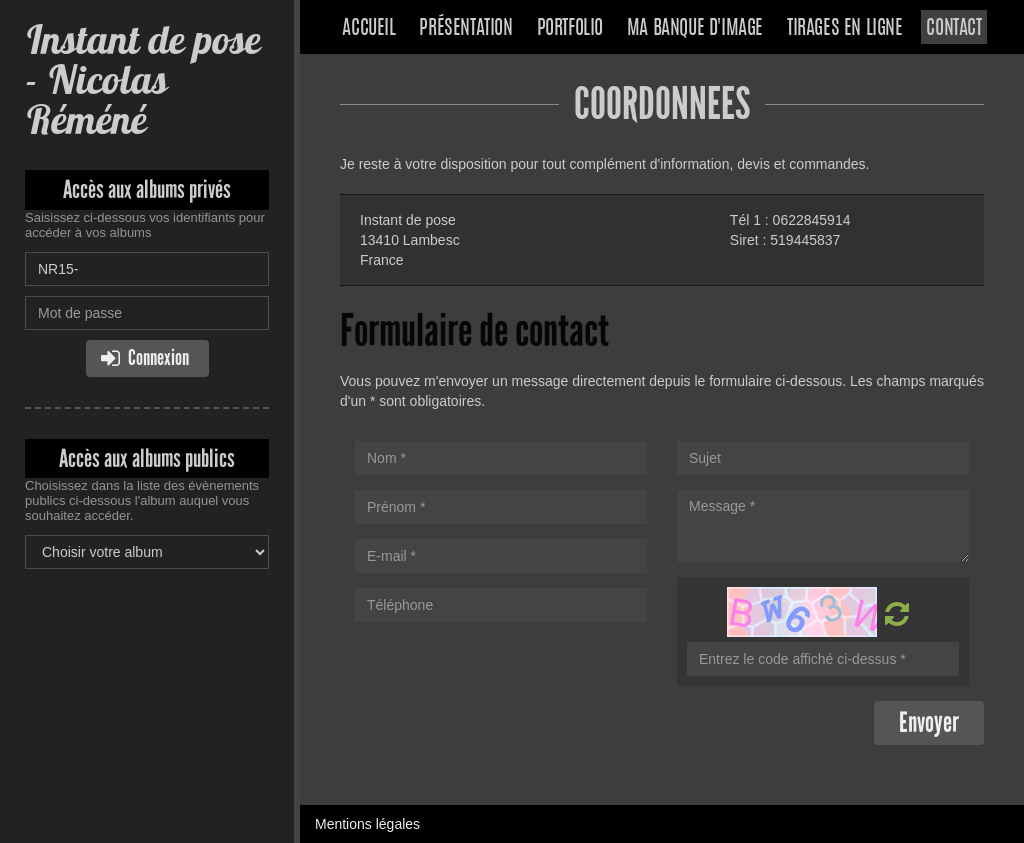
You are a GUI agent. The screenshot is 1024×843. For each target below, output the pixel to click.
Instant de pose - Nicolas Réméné (142, 79)
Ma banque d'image (695, 29)
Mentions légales (367, 824)
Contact (953, 29)
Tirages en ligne (845, 29)
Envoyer (929, 722)
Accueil (368, 29)
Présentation (465, 29)
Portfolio (570, 29)
